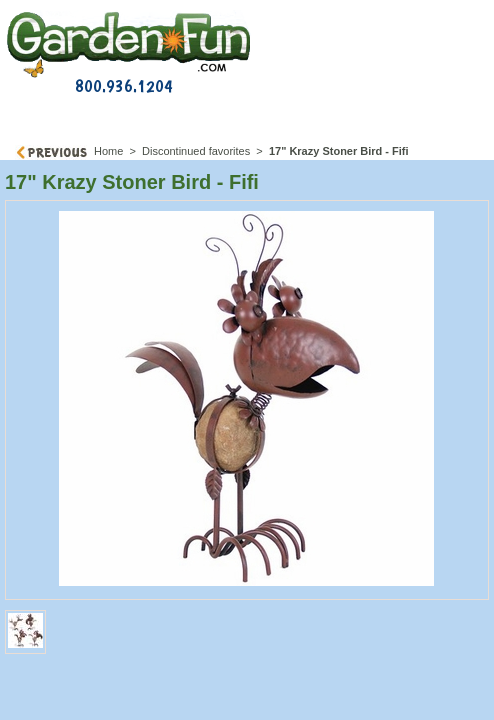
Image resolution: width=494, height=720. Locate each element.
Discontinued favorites (196, 151)
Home (108, 151)
